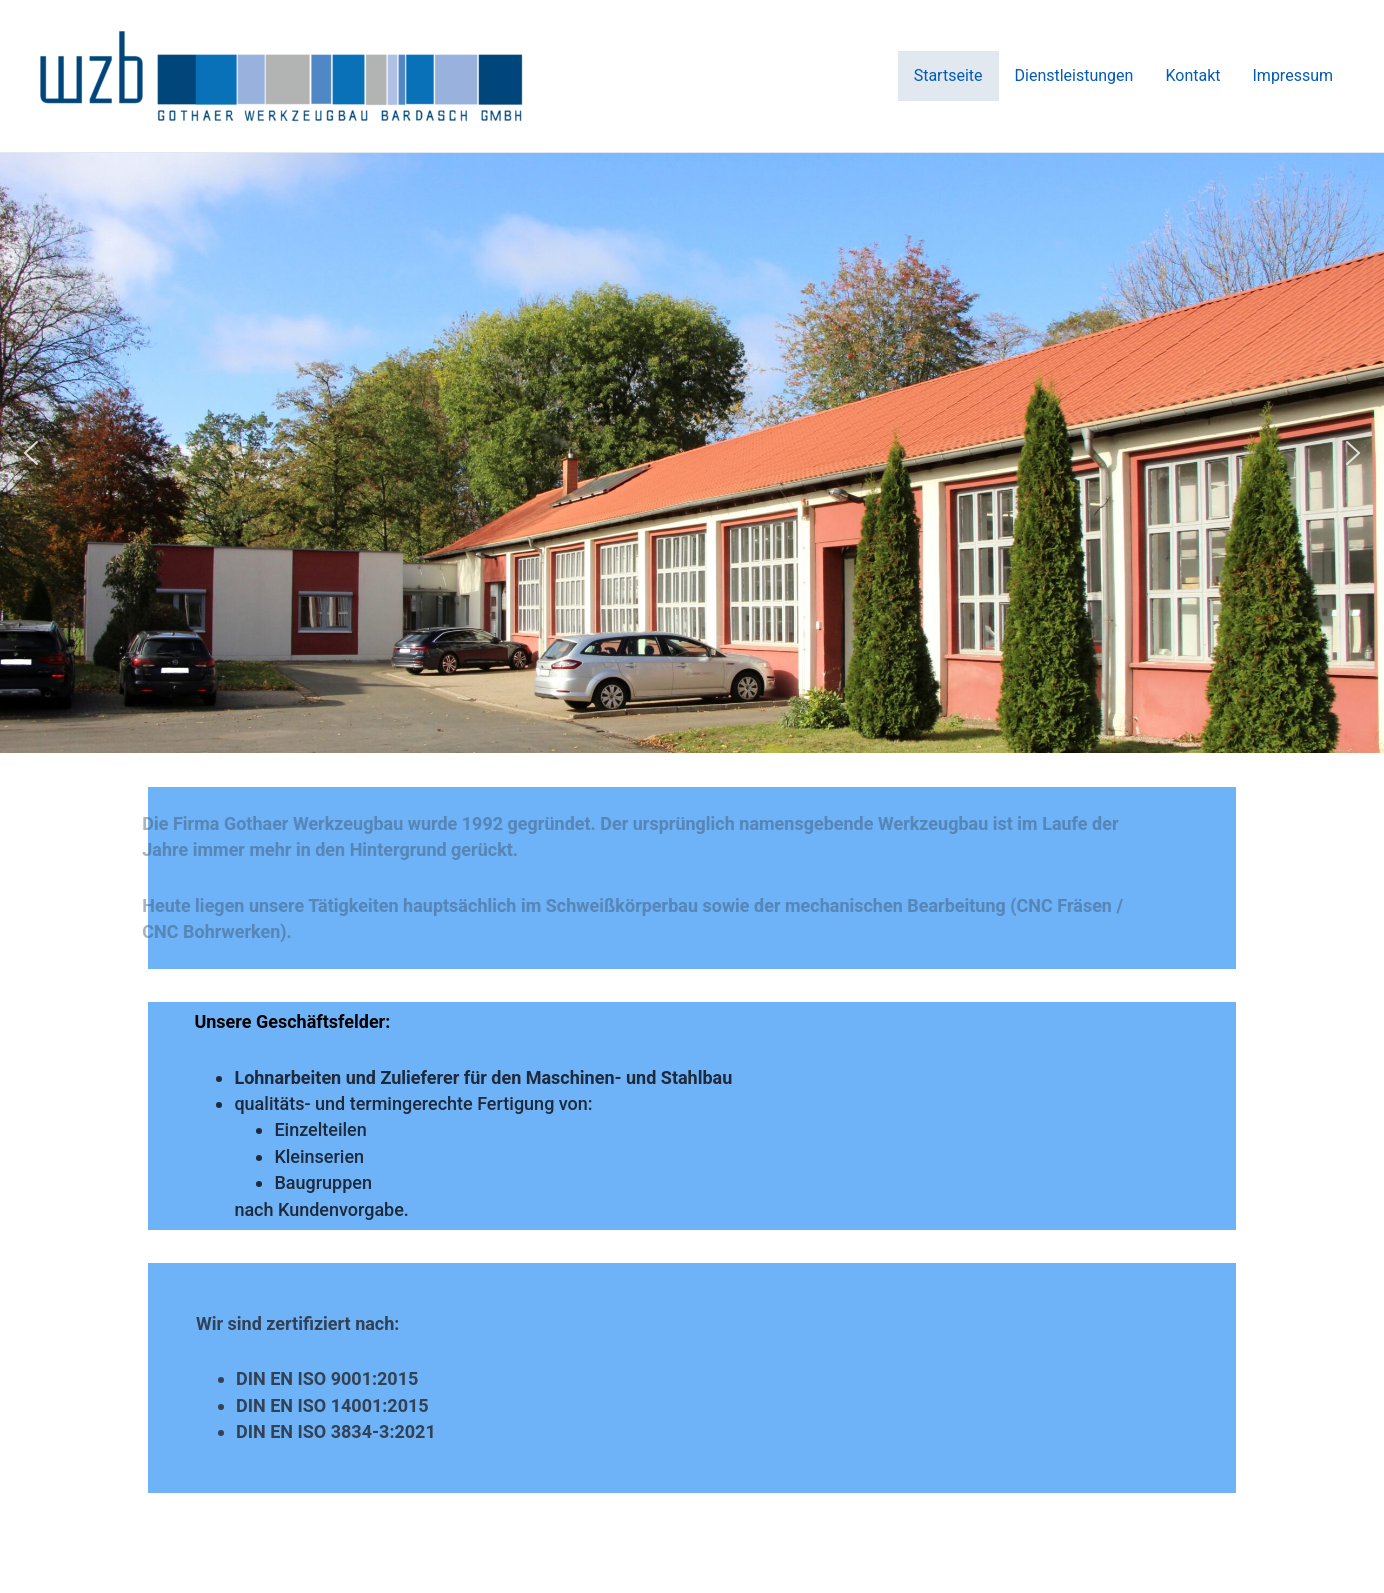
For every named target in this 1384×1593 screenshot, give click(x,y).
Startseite (948, 75)
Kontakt (1192, 75)
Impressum (1293, 75)
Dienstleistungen (1074, 75)
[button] (31, 453)
